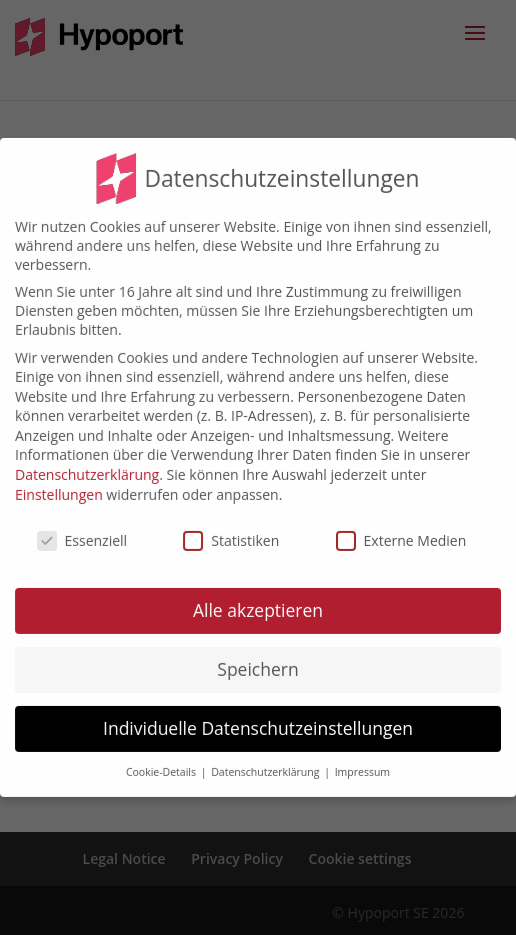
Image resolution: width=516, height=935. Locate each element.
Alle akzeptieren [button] (258, 597)
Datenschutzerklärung (87, 461)
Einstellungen (59, 480)
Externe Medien (401, 526)
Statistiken (231, 526)
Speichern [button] (257, 656)
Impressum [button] (362, 759)
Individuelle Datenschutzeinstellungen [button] (258, 715)
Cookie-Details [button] (162, 759)
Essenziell (82, 526)
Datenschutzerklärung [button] (266, 759)
